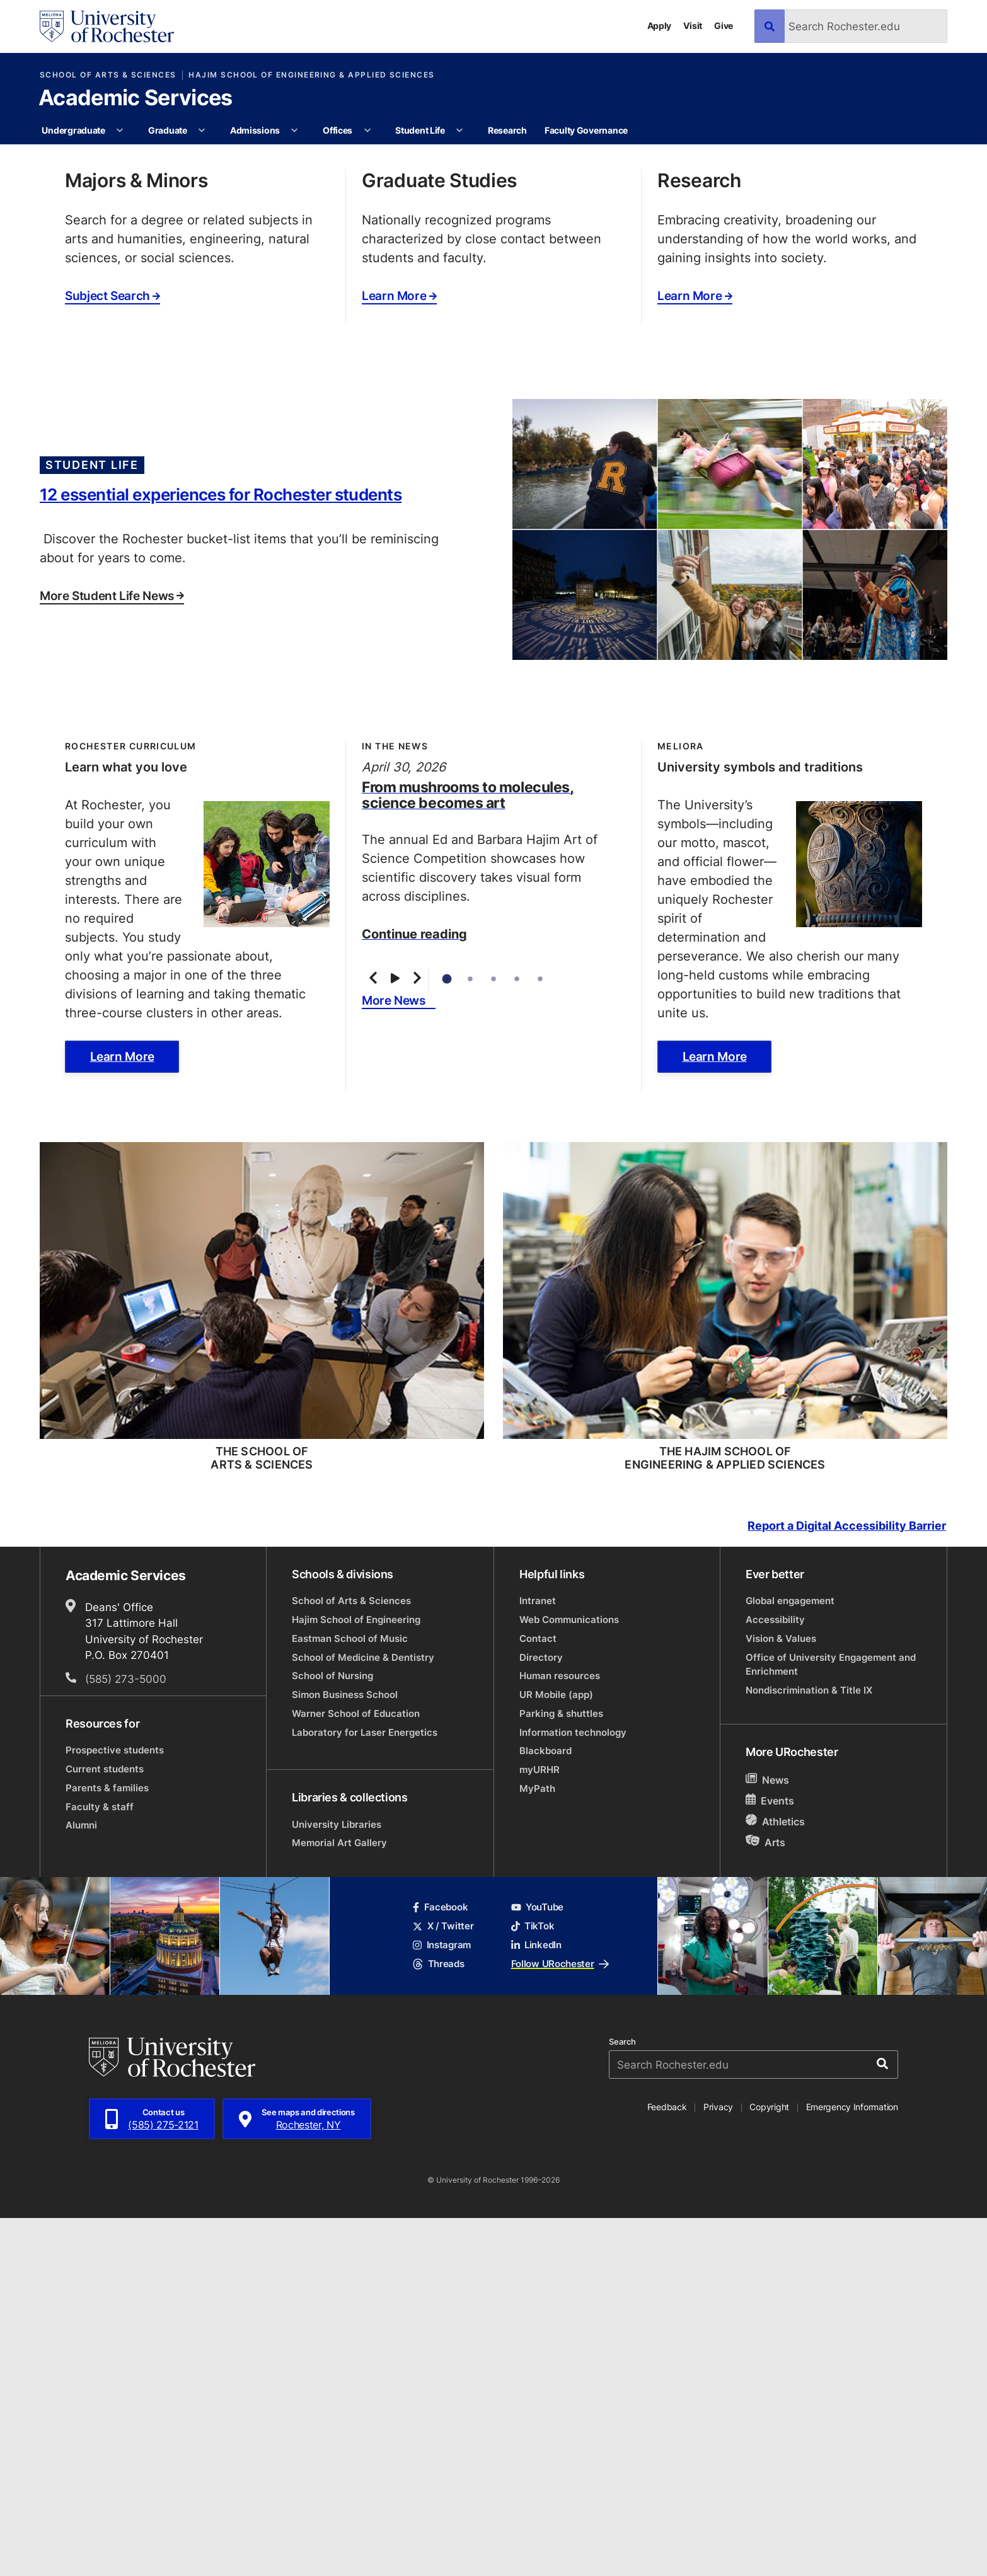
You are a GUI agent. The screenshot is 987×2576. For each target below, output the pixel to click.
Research (507, 130)
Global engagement (790, 1958)
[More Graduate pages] (201, 130)
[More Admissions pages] (295, 130)
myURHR (539, 2127)
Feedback (667, 2465)
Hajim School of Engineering (356, 1977)
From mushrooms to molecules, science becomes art (468, 1152)
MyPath (537, 2146)
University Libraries (336, 2181)
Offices (337, 130)
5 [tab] (540, 1337)
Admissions (255, 130)
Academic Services (135, 99)
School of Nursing (332, 2033)
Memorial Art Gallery (339, 2200)
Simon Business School (345, 2052)
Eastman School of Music (350, 1996)
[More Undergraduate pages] (119, 130)
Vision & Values (781, 1996)
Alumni (81, 2183)
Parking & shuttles (561, 2071)
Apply (659, 26)
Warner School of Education (356, 2071)
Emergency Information (852, 2465)
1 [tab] (447, 1336)
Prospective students (115, 2108)
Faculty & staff (100, 2164)
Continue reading (414, 1291)
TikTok (533, 2283)
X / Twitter (443, 2283)
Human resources (559, 2033)
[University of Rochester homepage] (107, 26)
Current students (105, 2127)
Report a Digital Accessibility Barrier (846, 1883)
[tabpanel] (493, 323)
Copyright (769, 2465)
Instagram (442, 2302)
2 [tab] (470, 1337)
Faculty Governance (586, 130)
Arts (765, 2200)
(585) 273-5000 (125, 2036)
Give (723, 26)
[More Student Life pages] (459, 130)
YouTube (537, 2265)
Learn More (399, 654)
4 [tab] (516, 1337)
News (767, 2137)
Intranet (537, 1958)
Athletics (775, 2179)
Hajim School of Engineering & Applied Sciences (311, 75)
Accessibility (775, 1977)
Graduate (167, 130)
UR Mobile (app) (556, 2052)
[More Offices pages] (367, 130)
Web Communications (569, 1977)
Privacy (718, 2465)
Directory (541, 2015)
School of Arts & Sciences (108, 75)
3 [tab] (494, 1337)
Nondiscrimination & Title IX (809, 2048)
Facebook (440, 2265)
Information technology (572, 2090)
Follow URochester (560, 2321)
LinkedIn (536, 2302)
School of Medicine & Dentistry (363, 2015)
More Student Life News (112, 953)
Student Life (420, 130)
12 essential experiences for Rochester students (220, 851)
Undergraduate (73, 130)
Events (770, 2158)
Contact (538, 1996)
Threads (438, 2321)
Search (622, 2400)
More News (393, 1358)
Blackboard (545, 2108)
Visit (692, 26)
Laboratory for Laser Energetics (364, 2090)
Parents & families (107, 2145)
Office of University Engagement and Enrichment (831, 2022)
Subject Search (112, 654)
